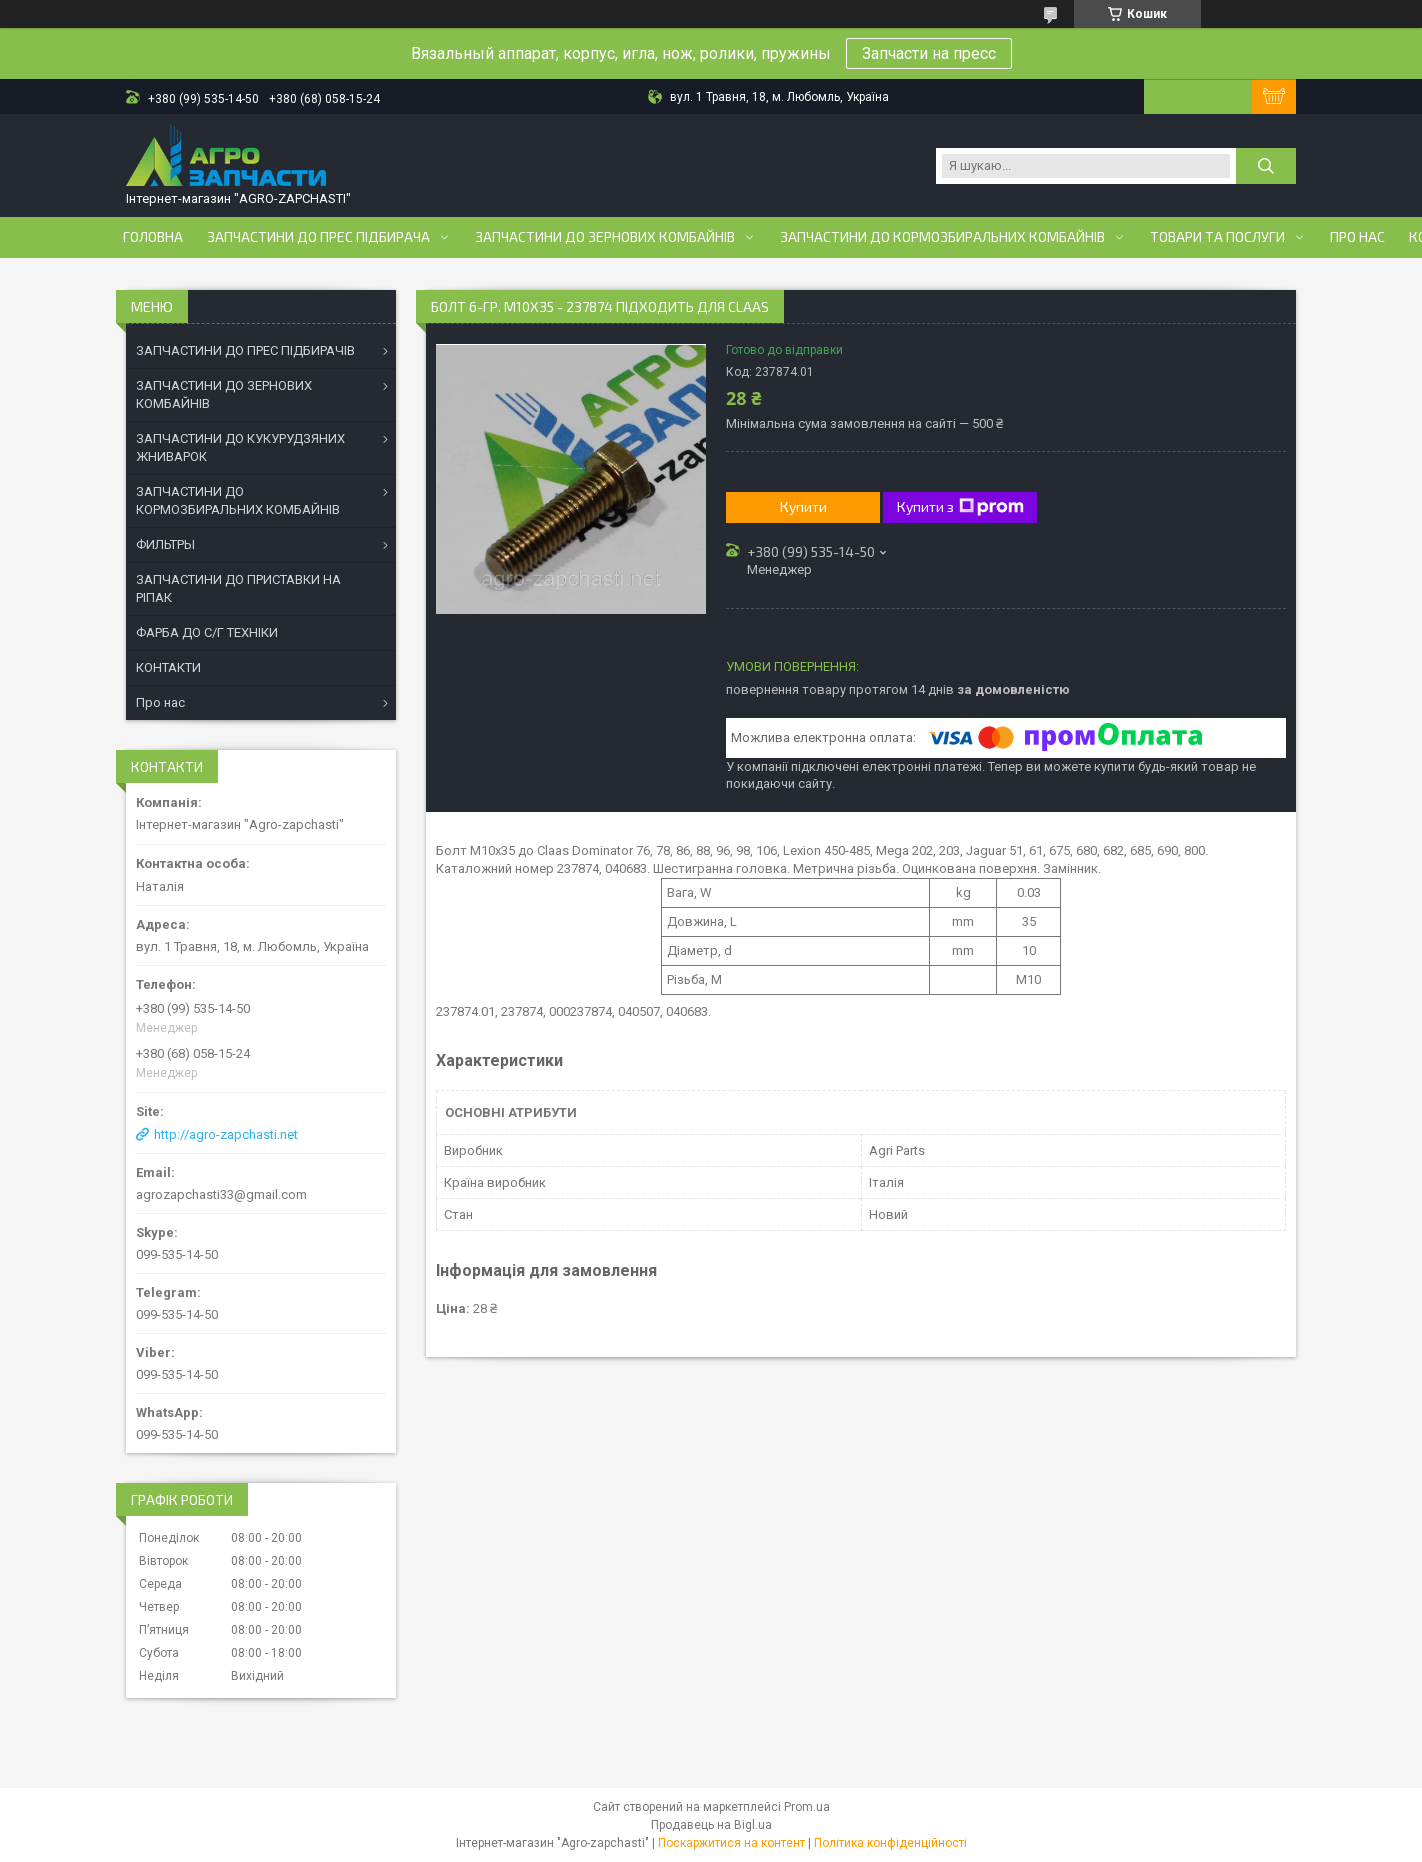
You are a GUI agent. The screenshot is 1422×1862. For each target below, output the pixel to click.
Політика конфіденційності (890, 1843)
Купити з (960, 507)
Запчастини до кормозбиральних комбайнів (942, 237)
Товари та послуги (1217, 237)
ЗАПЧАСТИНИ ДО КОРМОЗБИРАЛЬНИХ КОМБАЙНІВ (238, 500)
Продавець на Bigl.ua (711, 1825)
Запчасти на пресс (929, 53)
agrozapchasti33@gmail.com (221, 1194)
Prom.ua (807, 1807)
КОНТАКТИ (168, 667)
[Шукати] (1266, 166)
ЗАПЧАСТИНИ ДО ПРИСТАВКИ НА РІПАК (238, 588)
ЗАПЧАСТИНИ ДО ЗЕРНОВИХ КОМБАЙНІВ (224, 394)
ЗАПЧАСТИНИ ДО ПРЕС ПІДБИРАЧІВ (245, 350)
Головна (153, 237)
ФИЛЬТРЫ (165, 544)
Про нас (1357, 237)
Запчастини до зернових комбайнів (605, 237)
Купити (803, 506)
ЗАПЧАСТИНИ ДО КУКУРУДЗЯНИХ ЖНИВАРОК (240, 447)
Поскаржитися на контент (731, 1843)
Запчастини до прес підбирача (318, 237)
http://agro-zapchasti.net (226, 1134)
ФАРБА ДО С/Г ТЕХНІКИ (207, 632)
